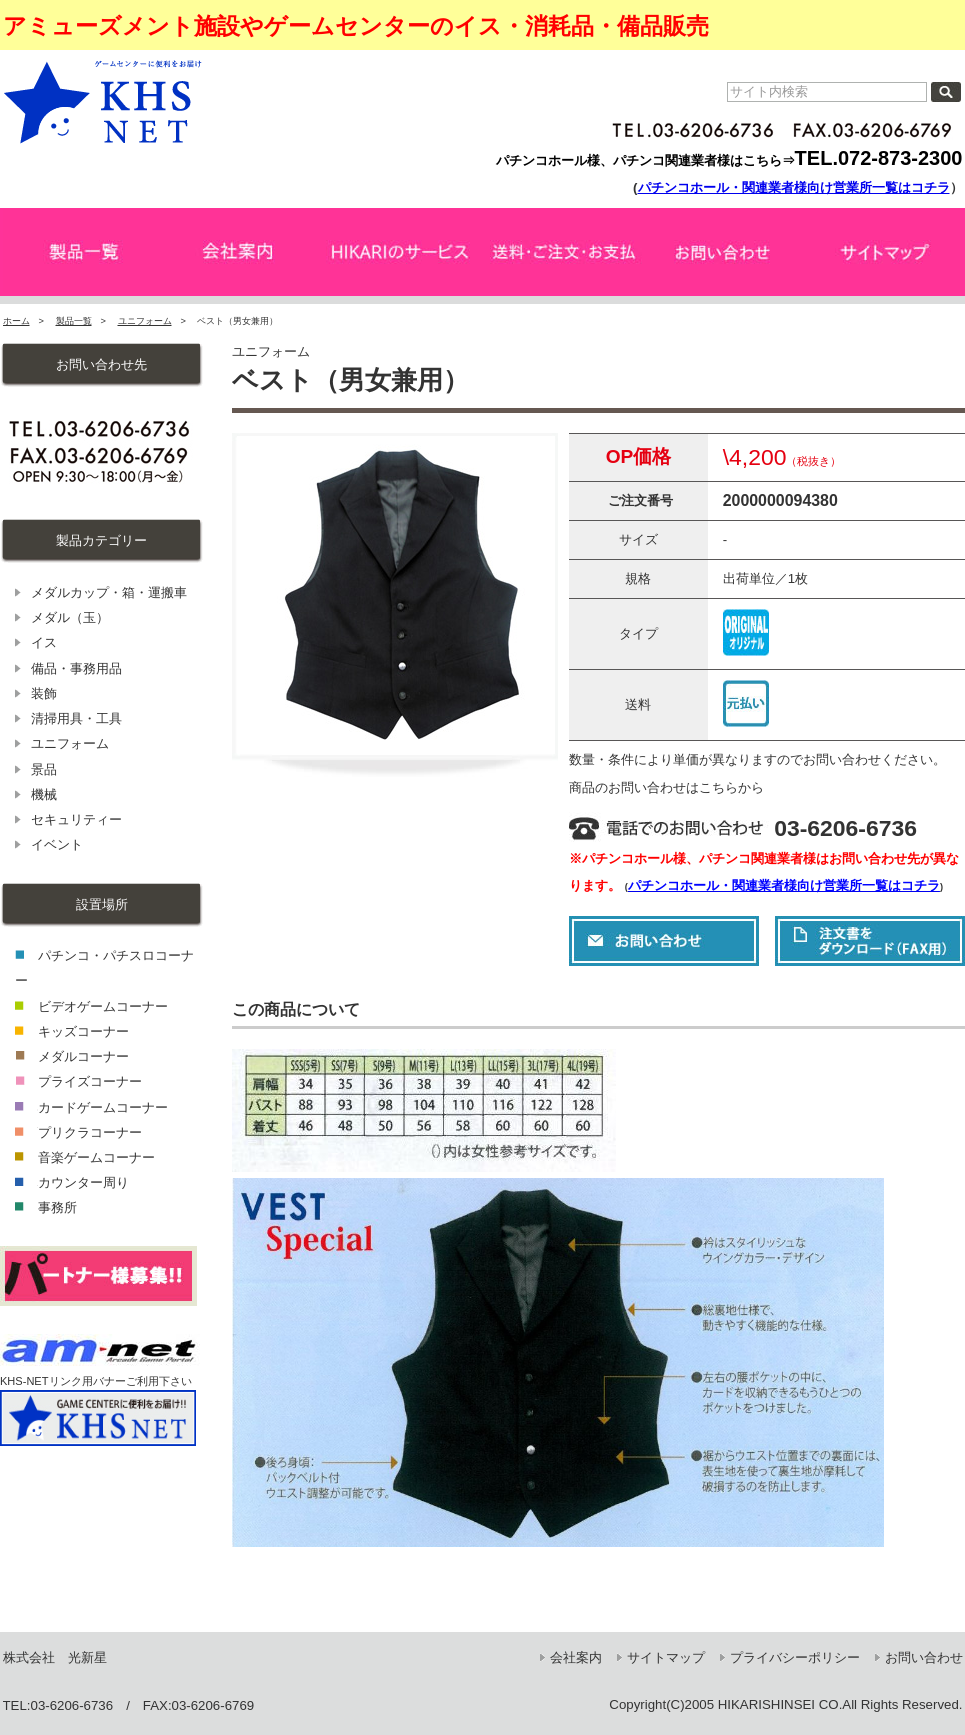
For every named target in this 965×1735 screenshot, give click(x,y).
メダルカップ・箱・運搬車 (109, 592)
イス (44, 642)
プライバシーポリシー (795, 1657)
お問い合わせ (924, 1657)
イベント (57, 844)
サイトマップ (666, 1657)
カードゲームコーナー (103, 1107)
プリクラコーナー (90, 1132)
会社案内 (576, 1657)
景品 (44, 769)
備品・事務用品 (76, 668)
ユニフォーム (145, 321)
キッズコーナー (83, 1031)
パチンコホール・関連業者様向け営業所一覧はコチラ (794, 187)
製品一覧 (74, 321)
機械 (44, 794)
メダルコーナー (83, 1056)
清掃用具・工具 (76, 718)
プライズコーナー (90, 1081)
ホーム (16, 321)
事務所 (57, 1207)
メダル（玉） (70, 617)
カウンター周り (83, 1182)
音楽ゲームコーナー (96, 1157)
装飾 (44, 693)
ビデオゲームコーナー (103, 1006)
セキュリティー (76, 819)
